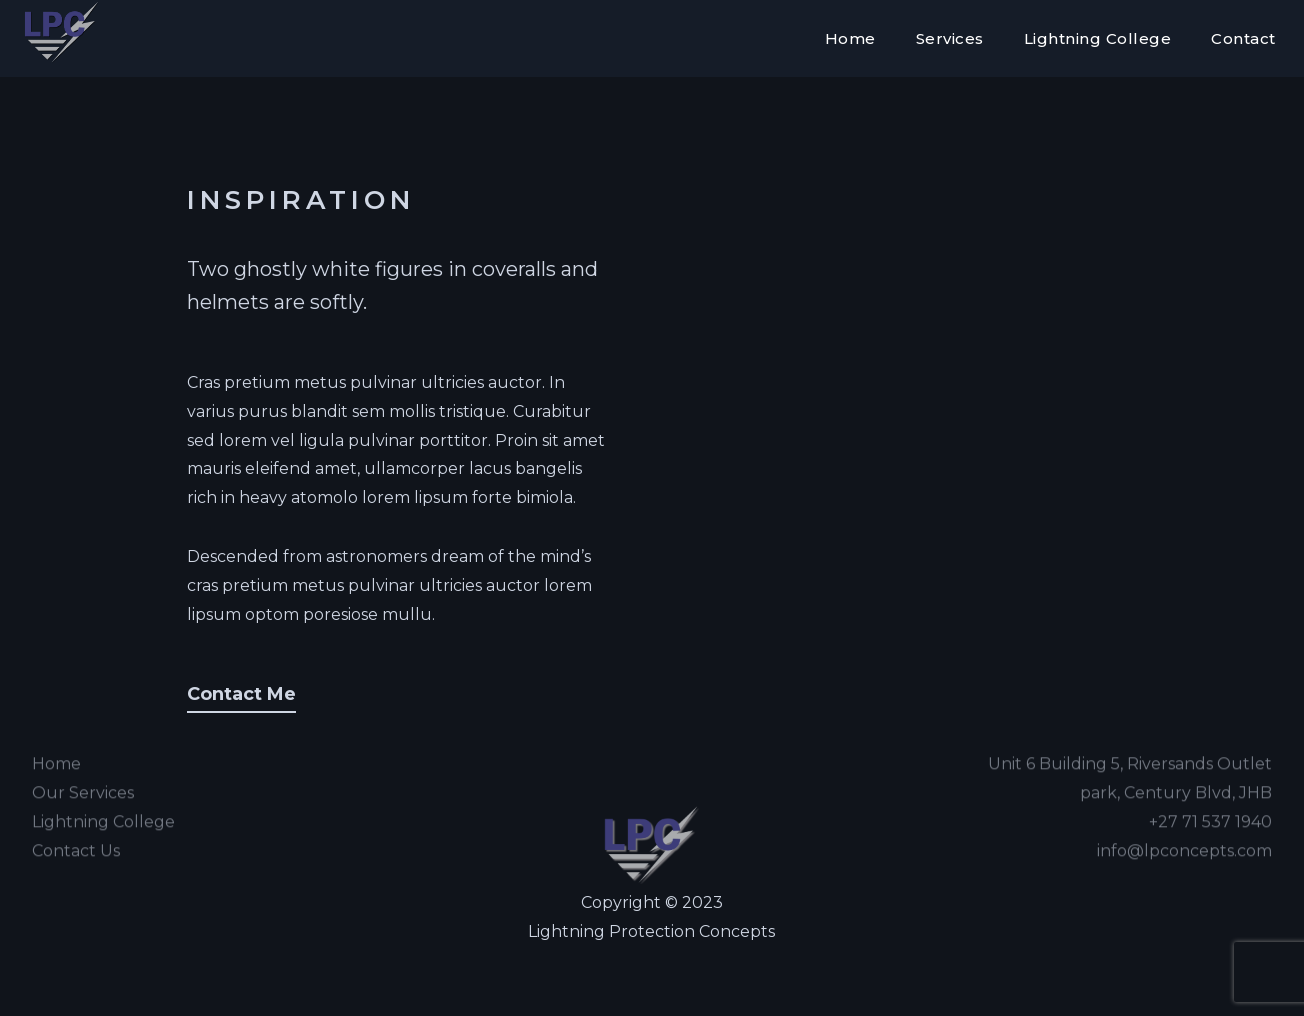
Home (850, 38)
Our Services (83, 774)
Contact (1243, 38)
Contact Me (241, 694)
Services (950, 38)
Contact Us (76, 832)
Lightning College (1098, 38)
